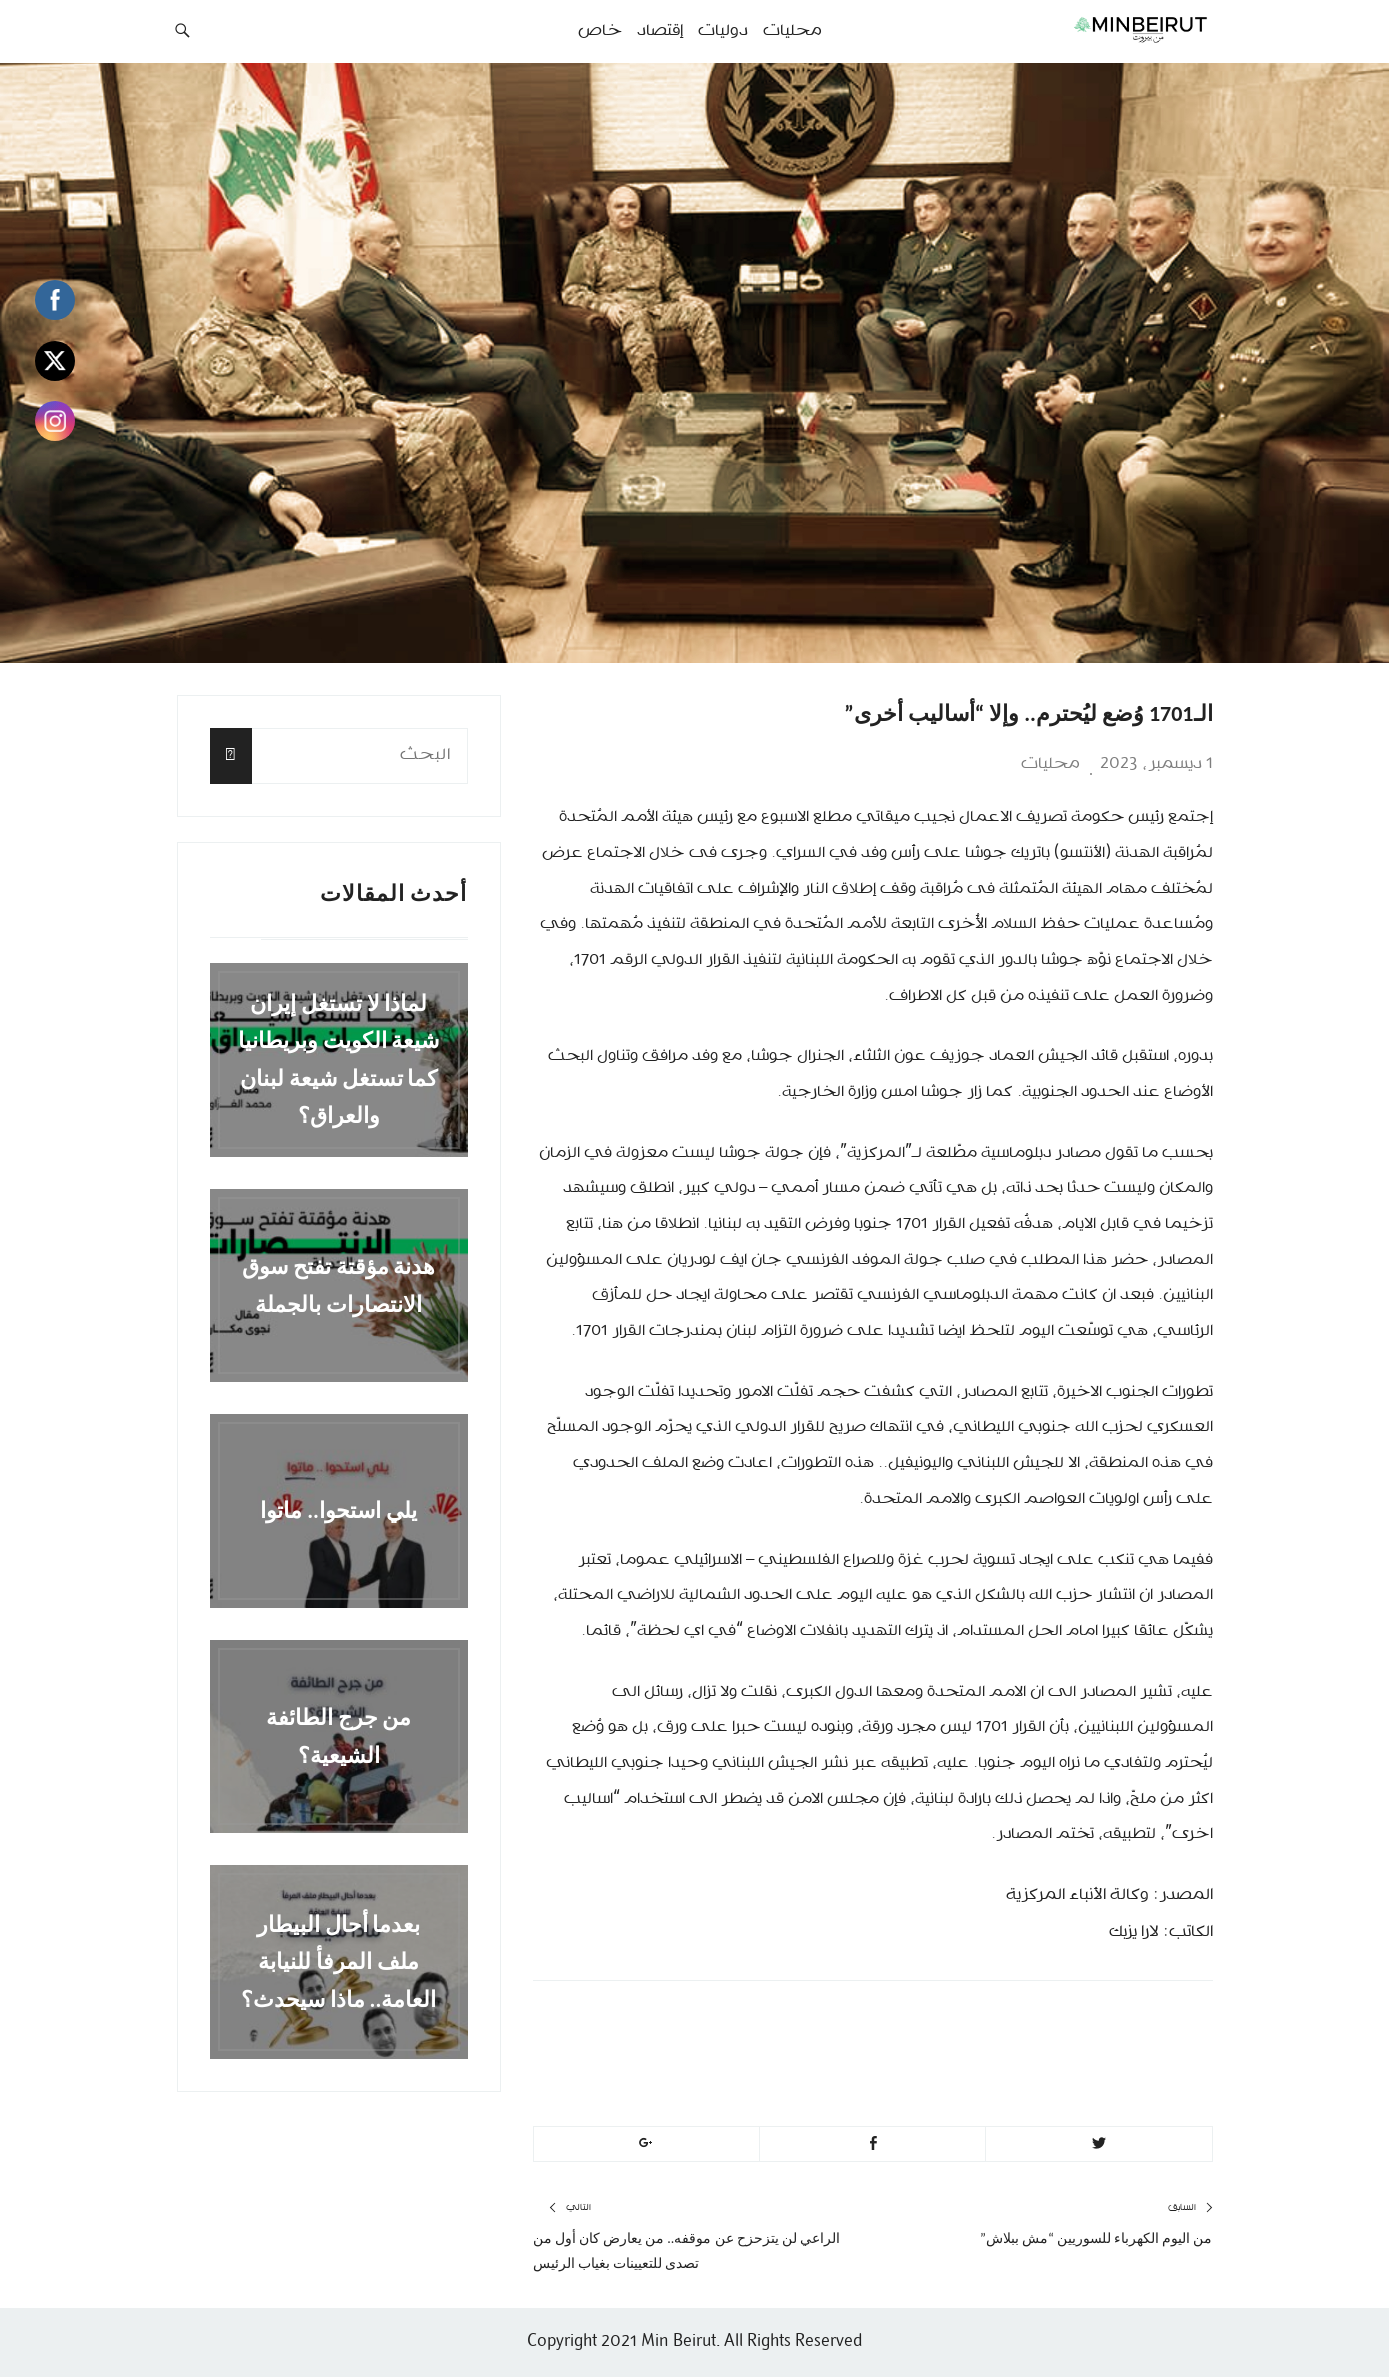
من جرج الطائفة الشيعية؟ (339, 1736)
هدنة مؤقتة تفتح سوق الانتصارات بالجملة (339, 1285)
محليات (1050, 764)
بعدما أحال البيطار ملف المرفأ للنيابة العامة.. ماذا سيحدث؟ (339, 1962)
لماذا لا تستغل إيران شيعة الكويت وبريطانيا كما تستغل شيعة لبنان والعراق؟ (339, 1059)
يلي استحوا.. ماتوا (338, 1510)
